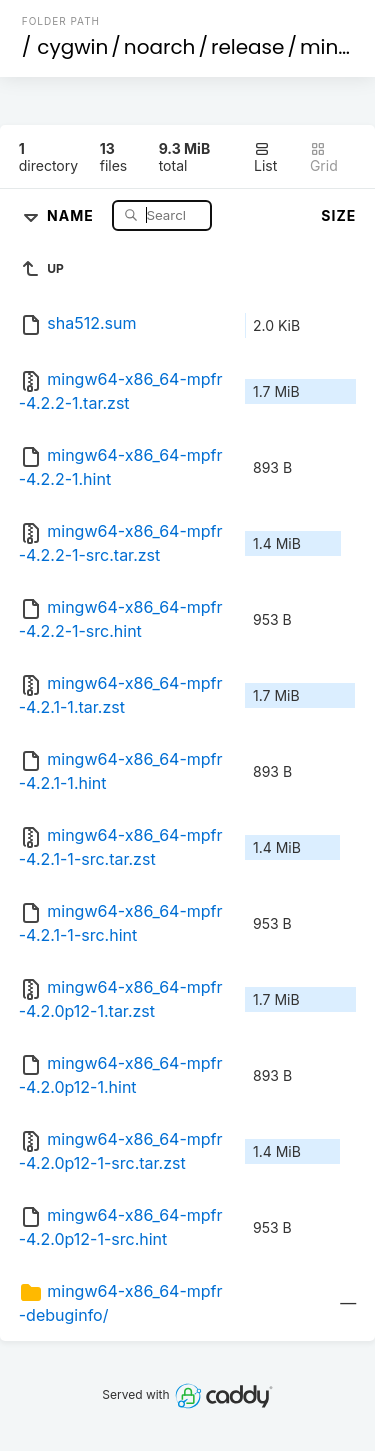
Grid (324, 157)
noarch (160, 47)
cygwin (72, 47)
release (248, 47)
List (265, 157)
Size (338, 215)
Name (72, 214)
